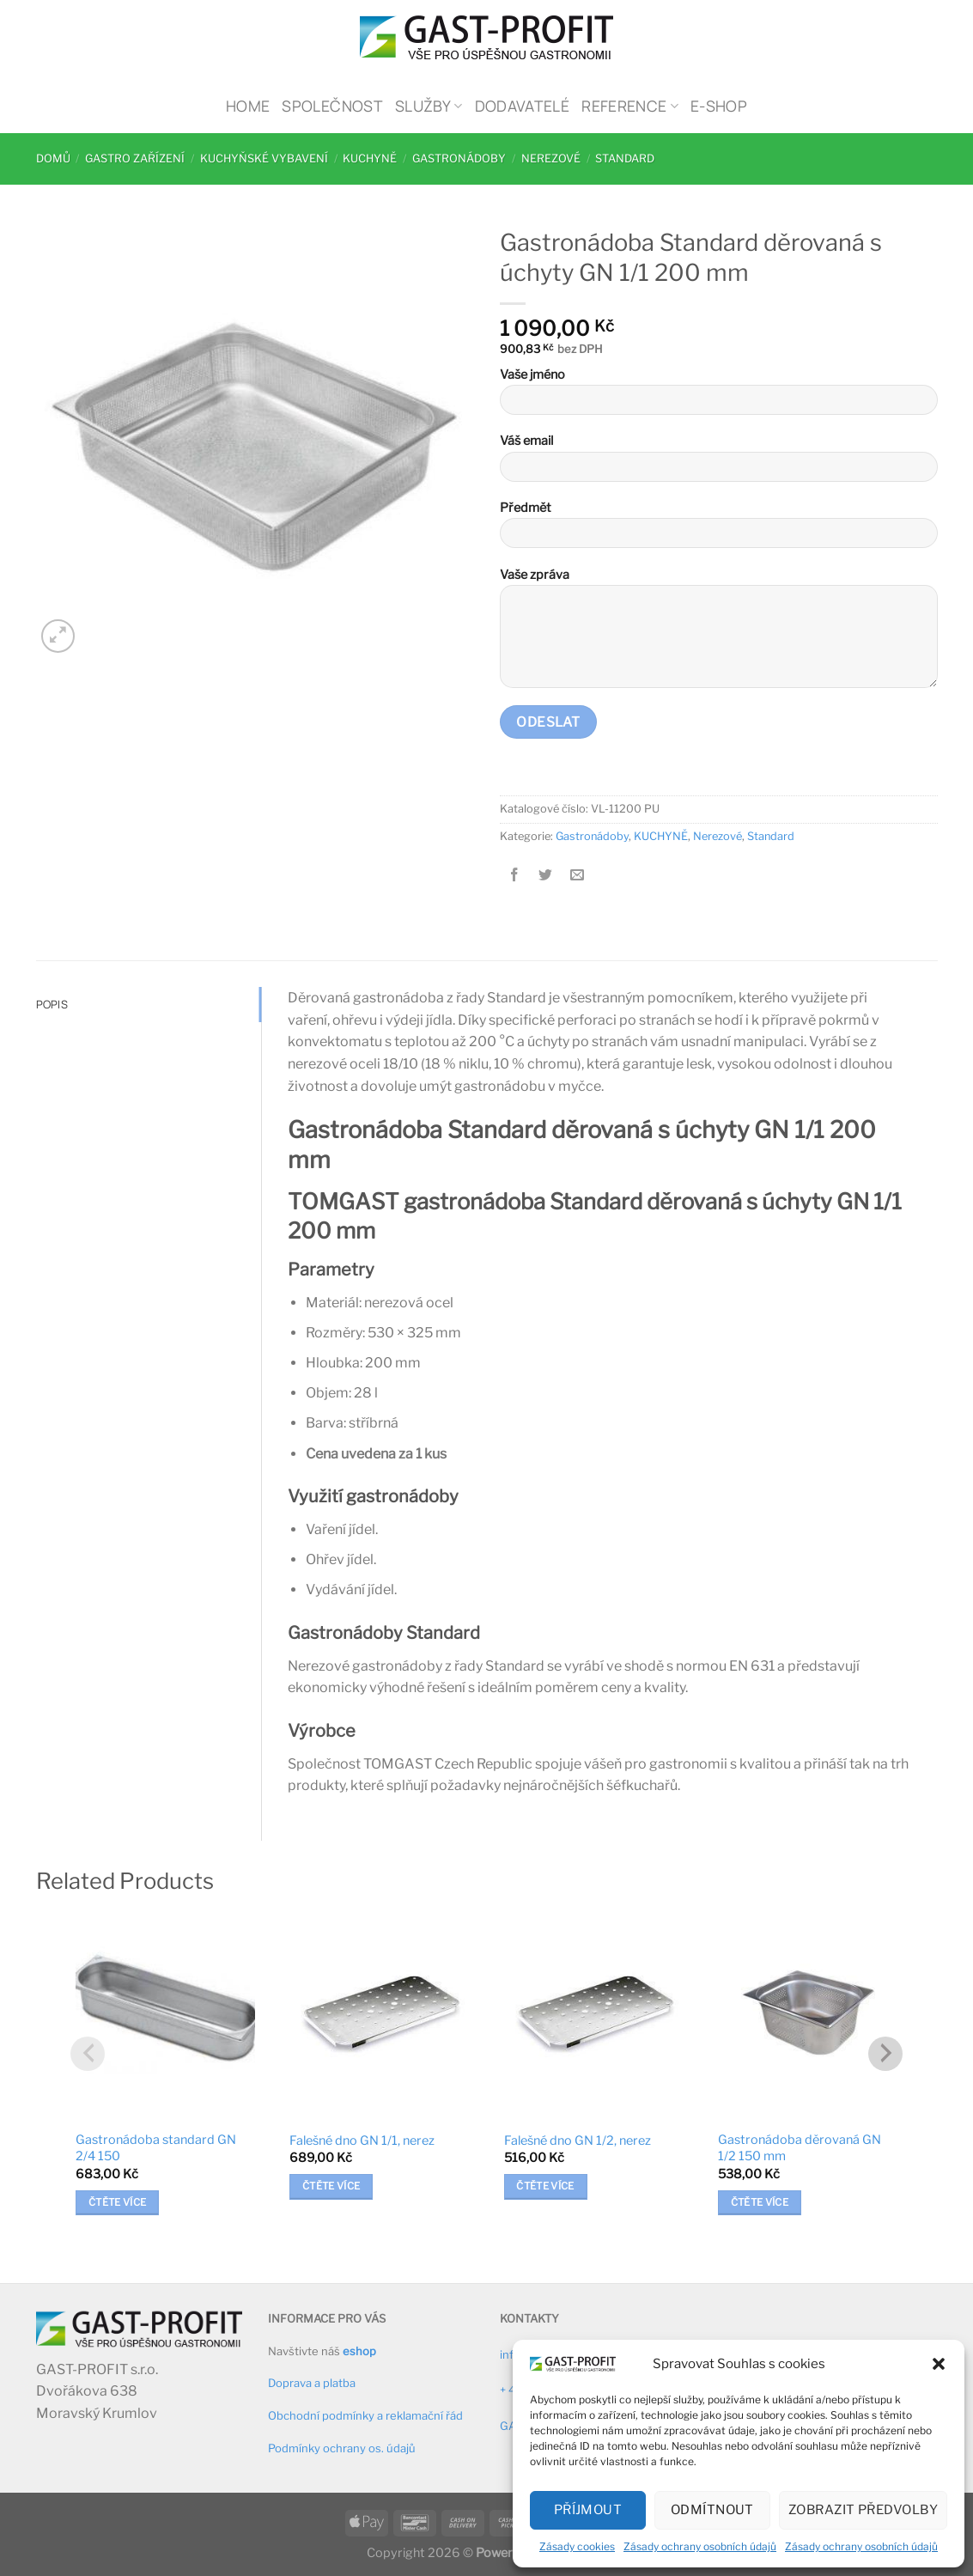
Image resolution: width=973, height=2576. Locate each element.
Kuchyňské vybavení (264, 158)
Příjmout (588, 2510)
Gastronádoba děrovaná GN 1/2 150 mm (799, 2148)
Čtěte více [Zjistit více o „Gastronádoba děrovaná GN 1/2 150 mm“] (759, 2202)
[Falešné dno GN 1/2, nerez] (594, 2014)
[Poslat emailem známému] (577, 875)
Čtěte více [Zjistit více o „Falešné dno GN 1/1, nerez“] (331, 2186)
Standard (624, 158)
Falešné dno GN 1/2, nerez (577, 2140)
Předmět (719, 530)
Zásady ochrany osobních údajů (699, 2546)
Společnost (332, 105)
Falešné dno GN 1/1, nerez (362, 2140)
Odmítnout (712, 2510)
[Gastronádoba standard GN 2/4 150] (165, 2014)
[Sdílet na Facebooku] (515, 875)
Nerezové (551, 158)
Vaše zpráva (719, 633)
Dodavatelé (522, 105)
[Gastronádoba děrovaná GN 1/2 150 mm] (807, 2014)
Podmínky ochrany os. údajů (342, 2448)
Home (248, 105)
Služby (429, 105)
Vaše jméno (719, 397)
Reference (629, 105)
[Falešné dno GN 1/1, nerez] (379, 2014)
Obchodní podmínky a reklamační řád (365, 2415)
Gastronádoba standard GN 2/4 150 (156, 2148)
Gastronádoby (459, 158)
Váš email (719, 463)
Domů (53, 158)
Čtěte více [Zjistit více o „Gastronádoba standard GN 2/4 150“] (117, 2202)
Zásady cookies (577, 2546)
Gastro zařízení (135, 158)
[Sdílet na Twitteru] (546, 875)
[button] (938, 2363)
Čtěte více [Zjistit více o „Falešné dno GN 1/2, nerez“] (545, 2186)
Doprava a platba (312, 2383)
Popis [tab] (52, 1004)
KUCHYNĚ (370, 158)
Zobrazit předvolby (863, 2510)
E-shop (718, 105)
